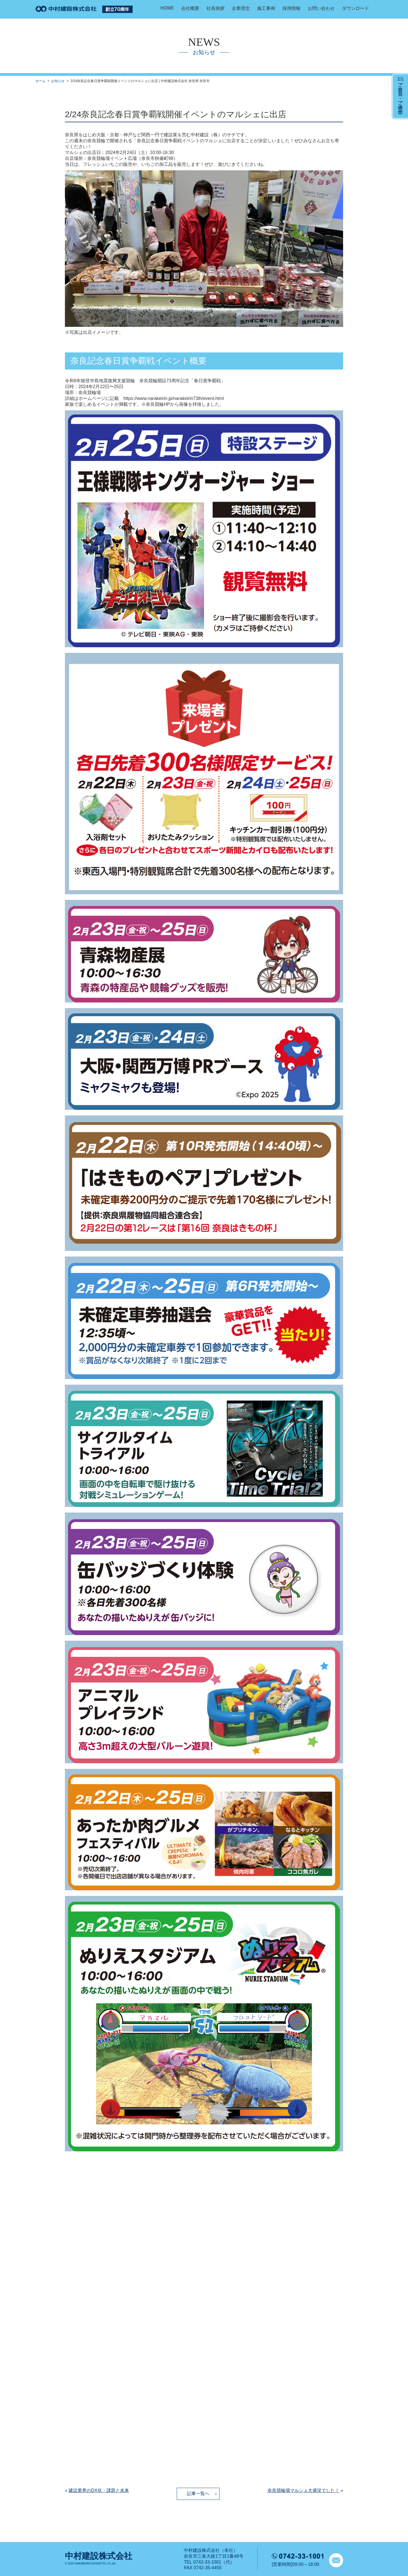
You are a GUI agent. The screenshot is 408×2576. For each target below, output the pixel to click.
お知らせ (58, 81)
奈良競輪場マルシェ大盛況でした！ (303, 2490)
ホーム (40, 81)
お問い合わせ (321, 8)
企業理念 (241, 8)
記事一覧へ (198, 2493)
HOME (167, 8)
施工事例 (266, 8)
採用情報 (291, 8)
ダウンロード (355, 8)
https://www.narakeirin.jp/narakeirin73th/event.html (173, 398)
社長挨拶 (216, 8)
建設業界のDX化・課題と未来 (99, 2490)
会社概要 (190, 8)
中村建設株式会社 (98, 2556)
